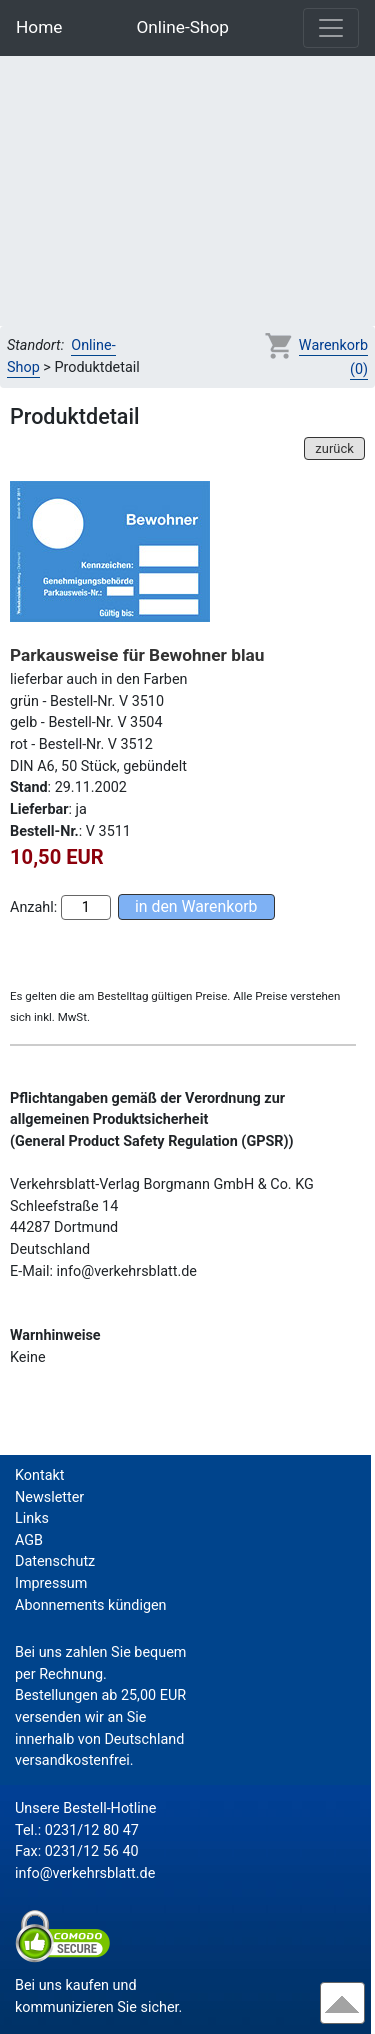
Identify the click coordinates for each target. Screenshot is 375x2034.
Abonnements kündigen (91, 1605)
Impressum (51, 1583)
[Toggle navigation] (331, 28)
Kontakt (40, 1475)
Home (39, 27)
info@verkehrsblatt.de (85, 1873)
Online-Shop (182, 27)
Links (32, 1518)
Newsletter (49, 1497)
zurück (334, 448)
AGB (29, 1540)
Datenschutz (55, 1561)
